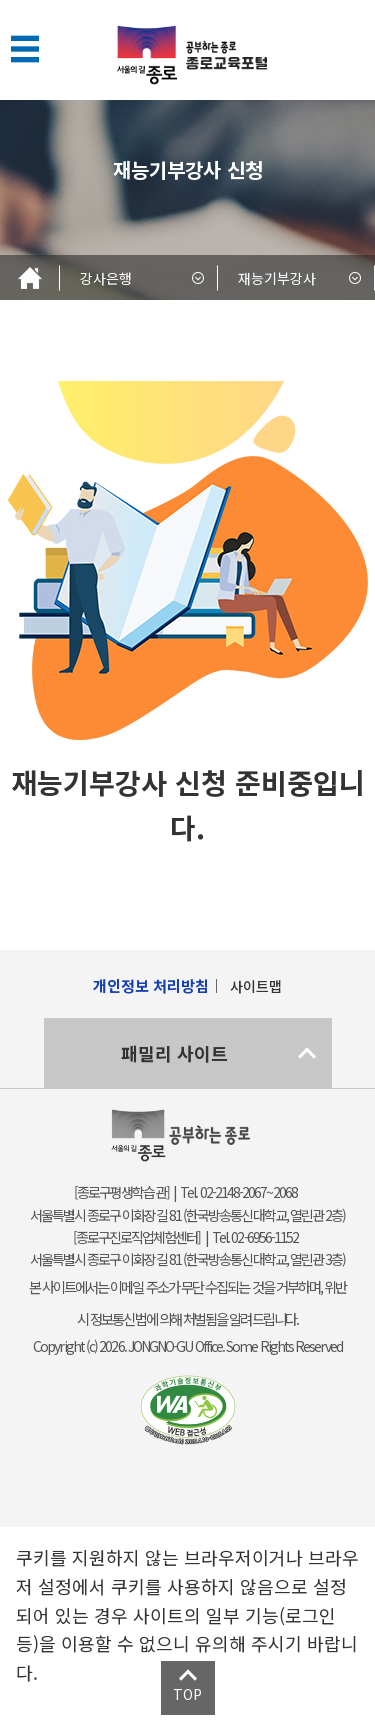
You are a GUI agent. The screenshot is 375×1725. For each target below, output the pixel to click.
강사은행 (106, 278)
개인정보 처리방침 (151, 985)
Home (30, 277)
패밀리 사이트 (174, 1053)
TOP (187, 1694)
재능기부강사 (277, 278)
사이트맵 (256, 986)
